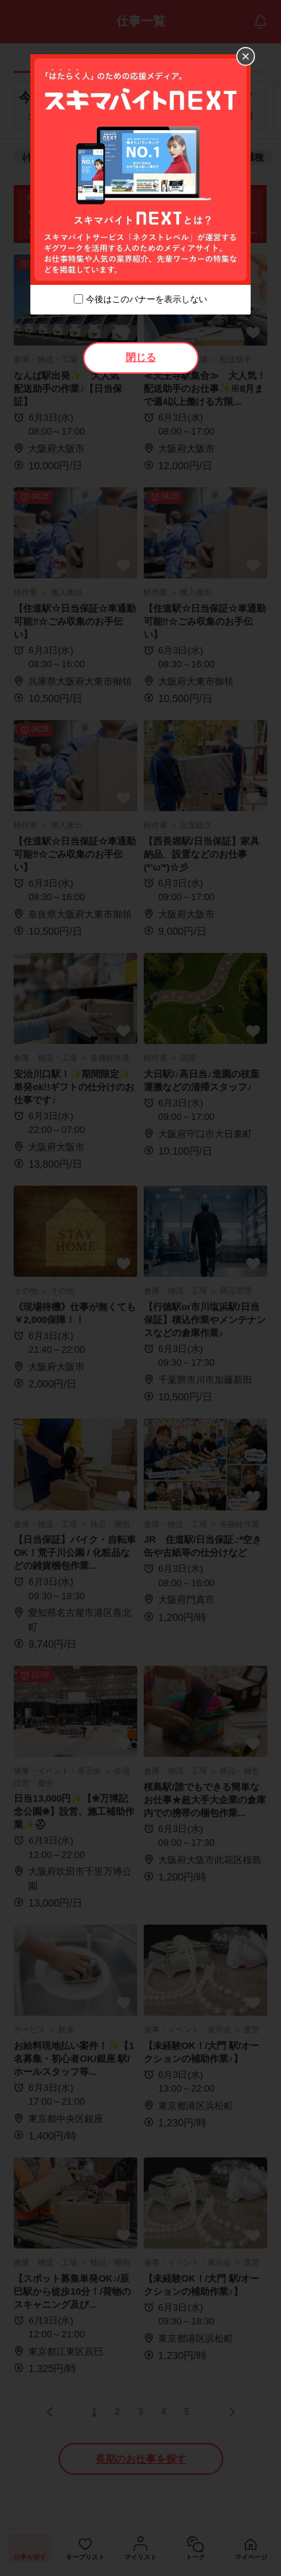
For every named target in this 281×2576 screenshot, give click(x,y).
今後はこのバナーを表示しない (146, 299)
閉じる (141, 357)
